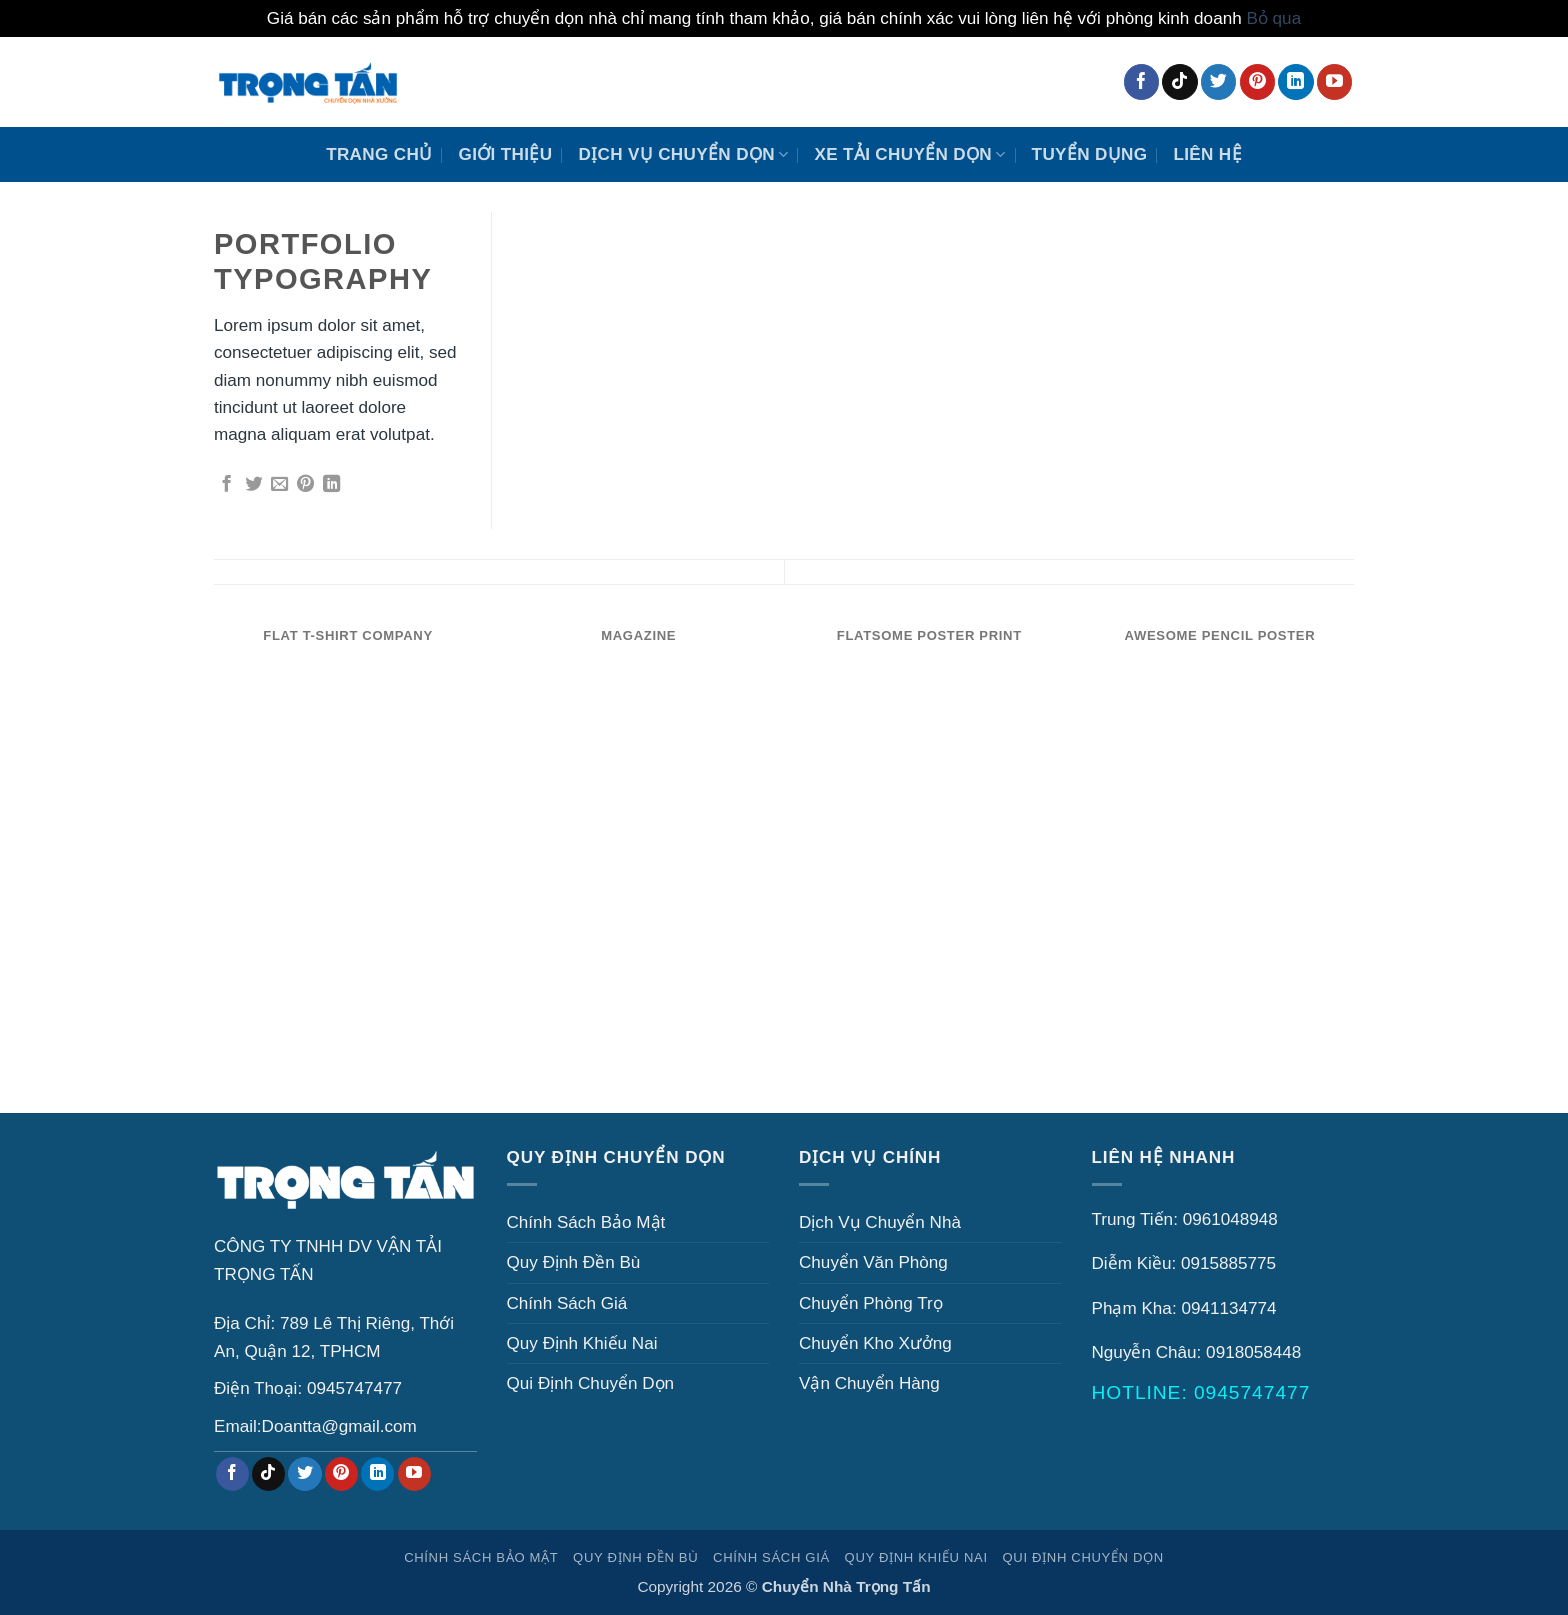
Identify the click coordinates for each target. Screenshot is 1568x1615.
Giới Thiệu (506, 154)
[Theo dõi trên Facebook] (1141, 82)
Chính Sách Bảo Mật (586, 1222)
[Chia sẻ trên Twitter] (253, 485)
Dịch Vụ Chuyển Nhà (880, 1222)
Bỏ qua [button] (1273, 18)
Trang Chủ (379, 154)
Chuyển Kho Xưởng (875, 1343)
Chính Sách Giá (567, 1303)
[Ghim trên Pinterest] (305, 485)
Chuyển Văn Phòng (873, 1262)
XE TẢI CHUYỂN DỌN (909, 155)
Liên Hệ (1207, 154)
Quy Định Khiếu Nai (582, 1343)
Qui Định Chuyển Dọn (591, 1383)
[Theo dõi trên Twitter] (1218, 82)
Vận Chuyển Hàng (869, 1383)
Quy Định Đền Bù (574, 1262)
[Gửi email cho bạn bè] (279, 485)
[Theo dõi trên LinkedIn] (1295, 82)
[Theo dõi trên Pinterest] (1257, 82)
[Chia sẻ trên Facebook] (226, 485)
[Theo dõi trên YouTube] (1334, 82)
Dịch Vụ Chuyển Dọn (683, 155)
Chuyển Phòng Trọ (871, 1303)
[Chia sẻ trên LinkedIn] (331, 485)
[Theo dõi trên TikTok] (1179, 82)
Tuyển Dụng (1090, 154)
